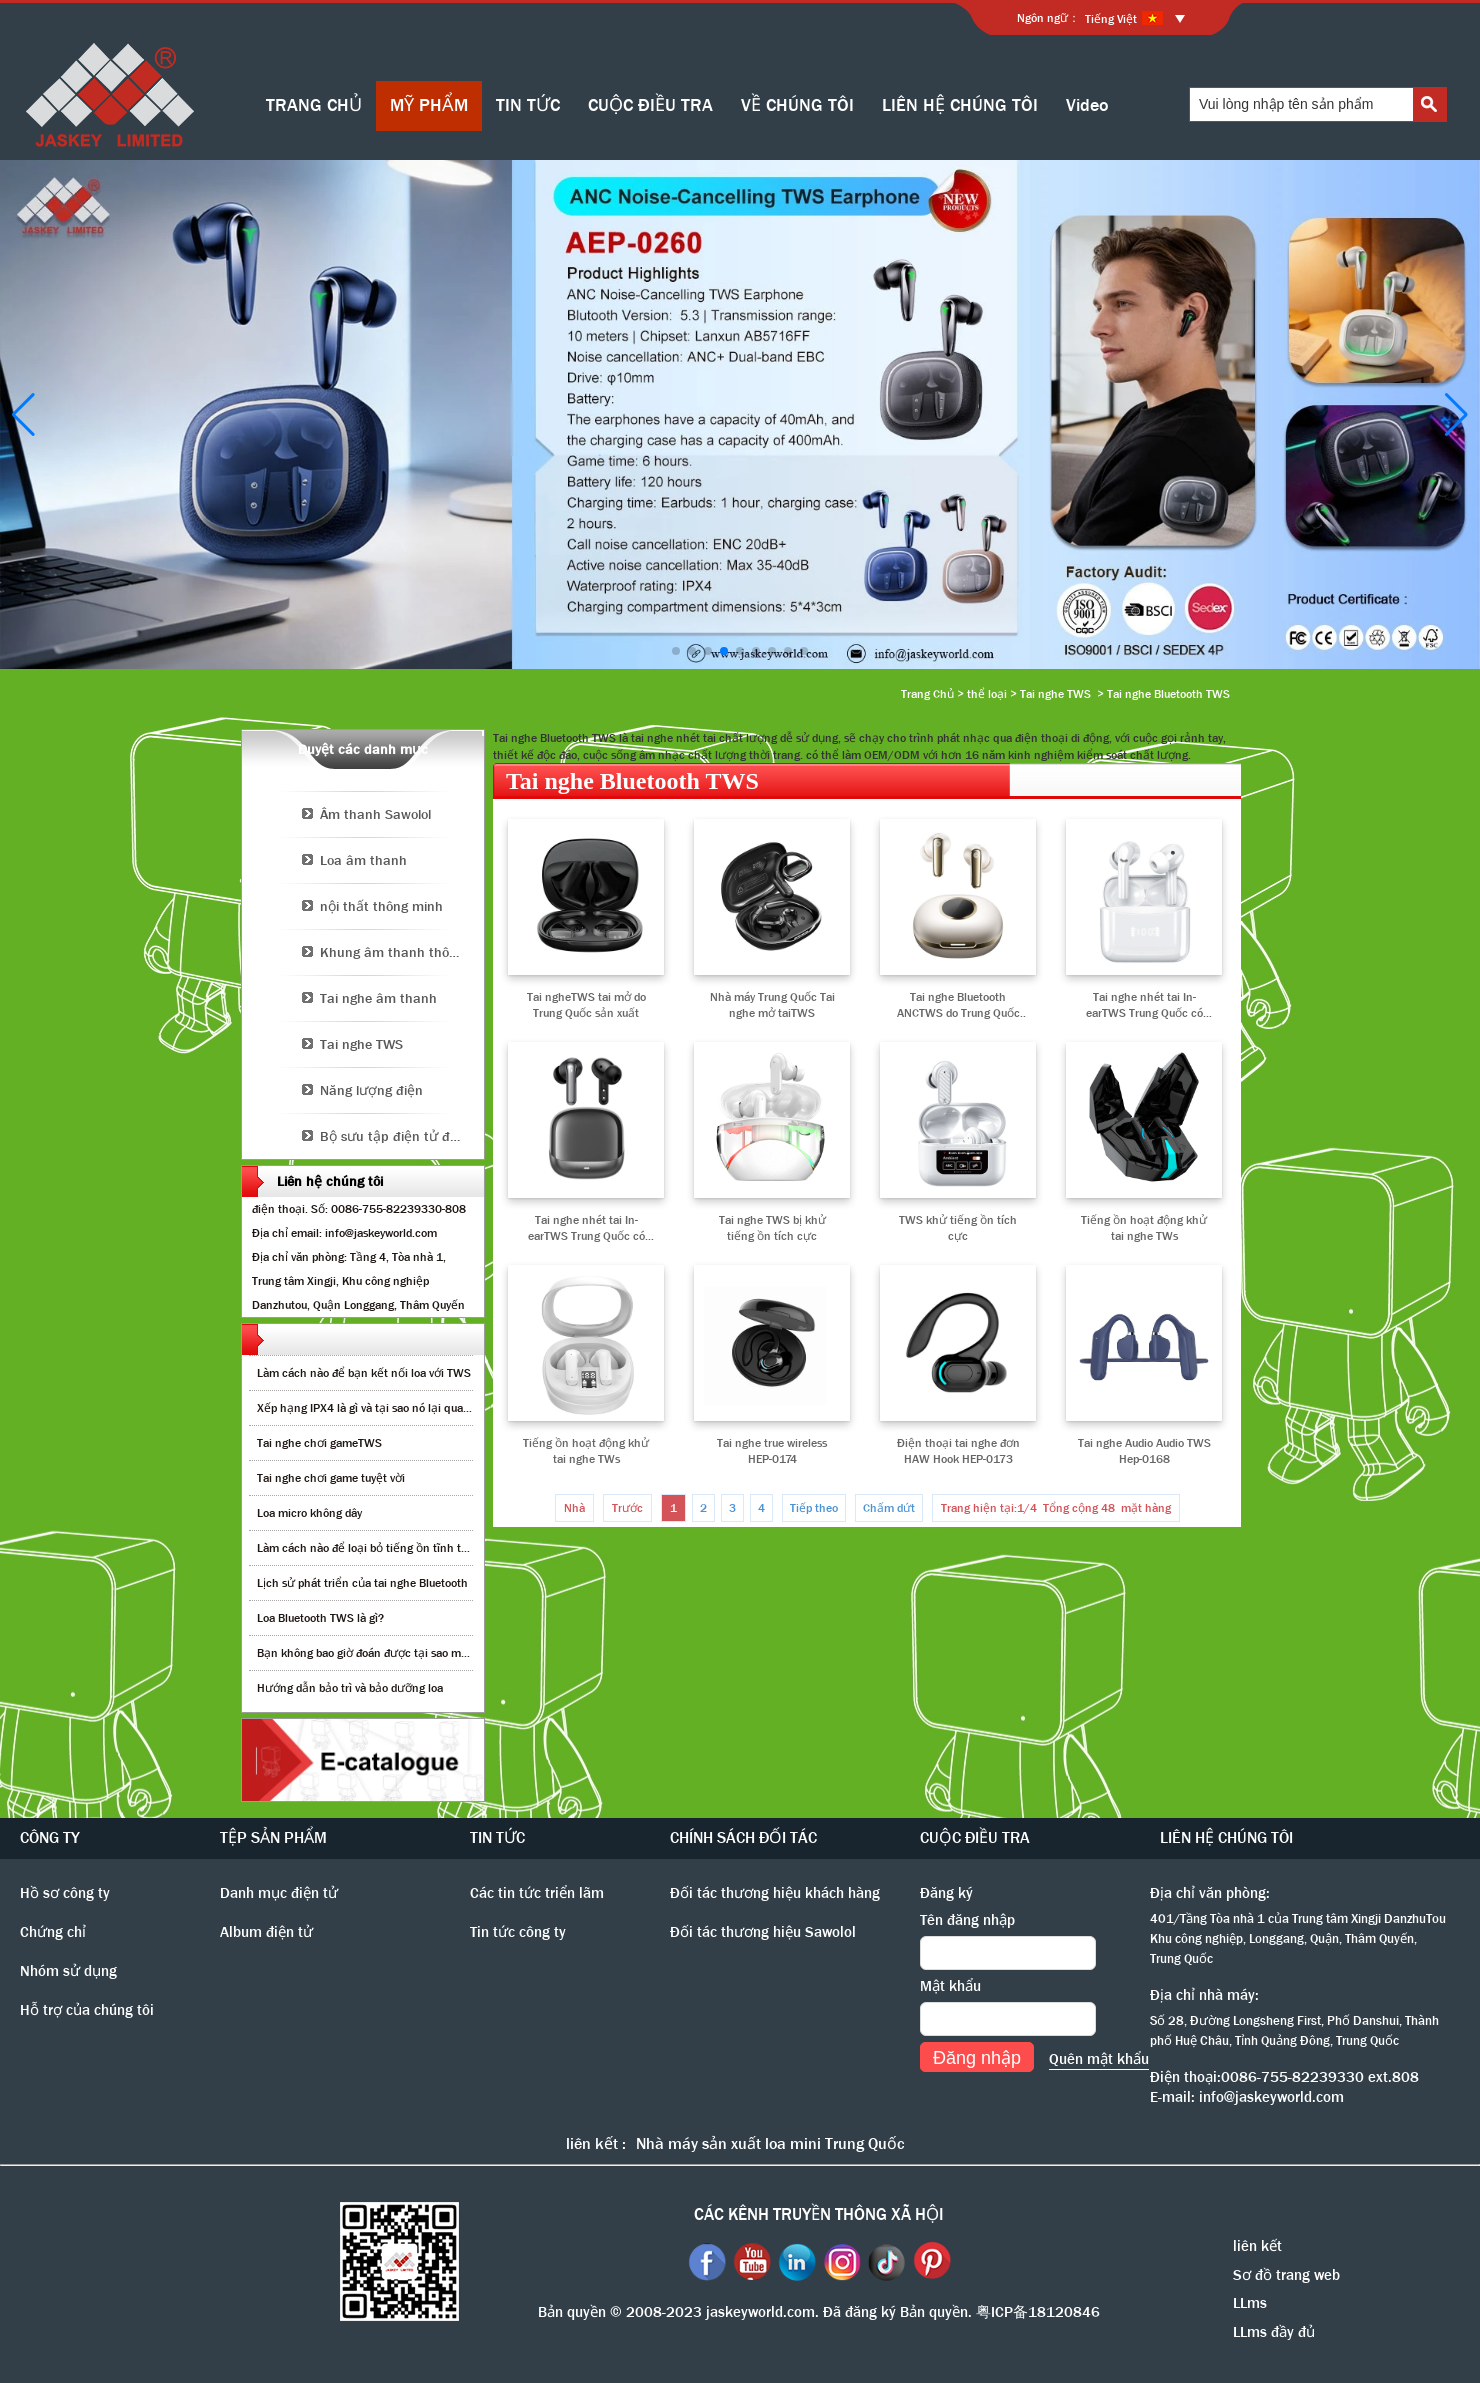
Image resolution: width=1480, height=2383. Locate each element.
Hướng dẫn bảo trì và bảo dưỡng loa (350, 1688)
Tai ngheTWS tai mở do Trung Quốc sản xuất (586, 1005)
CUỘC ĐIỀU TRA (650, 105)
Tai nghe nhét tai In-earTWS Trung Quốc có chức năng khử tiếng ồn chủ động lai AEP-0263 (1144, 1005)
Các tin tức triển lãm (537, 1893)
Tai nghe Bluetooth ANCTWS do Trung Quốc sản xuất (958, 1005)
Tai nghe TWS (1055, 694)
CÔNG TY (50, 1837)
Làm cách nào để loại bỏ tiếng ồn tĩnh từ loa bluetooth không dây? (428, 1548)
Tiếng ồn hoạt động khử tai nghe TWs (1144, 1228)
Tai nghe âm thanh (378, 998)
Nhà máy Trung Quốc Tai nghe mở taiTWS (772, 1005)
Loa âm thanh (363, 860)
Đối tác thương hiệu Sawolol (763, 1932)
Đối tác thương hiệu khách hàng (775, 1893)
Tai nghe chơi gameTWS (319, 1443)
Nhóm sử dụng (68, 1971)
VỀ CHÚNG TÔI (797, 105)
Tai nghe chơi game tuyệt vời (331, 1478)
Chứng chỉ (53, 1932)
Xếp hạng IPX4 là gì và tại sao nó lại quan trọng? (382, 1408)
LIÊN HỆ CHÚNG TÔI (960, 105)
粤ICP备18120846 (1038, 2312)
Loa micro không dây (309, 1513)
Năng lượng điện (371, 1090)
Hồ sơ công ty (65, 1893)
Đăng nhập (977, 2058)
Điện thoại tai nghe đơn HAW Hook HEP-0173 (958, 1451)
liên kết (1257, 2246)
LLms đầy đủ (1274, 2332)
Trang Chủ (927, 694)
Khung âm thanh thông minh (402, 952)
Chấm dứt (889, 1508)
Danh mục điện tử (279, 1893)
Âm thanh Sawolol (375, 814)
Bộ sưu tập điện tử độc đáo (402, 1136)
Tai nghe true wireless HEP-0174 (772, 1451)
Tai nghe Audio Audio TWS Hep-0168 (1144, 1451)
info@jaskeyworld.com (1271, 2097)
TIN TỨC (528, 105)
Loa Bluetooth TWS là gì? (320, 1618)
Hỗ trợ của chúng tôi (87, 2010)
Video (1087, 105)
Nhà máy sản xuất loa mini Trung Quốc (770, 2143)
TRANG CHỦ (314, 105)
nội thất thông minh (381, 906)
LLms (1250, 2303)
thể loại (987, 694)
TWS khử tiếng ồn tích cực (958, 1228)
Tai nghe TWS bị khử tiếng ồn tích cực (772, 1228)
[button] (676, 651)
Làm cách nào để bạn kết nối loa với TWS (364, 1373)
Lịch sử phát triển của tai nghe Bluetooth (362, 1583)
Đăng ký (946, 1893)
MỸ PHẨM (429, 105)
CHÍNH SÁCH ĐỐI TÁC (743, 1837)
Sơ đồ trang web (1286, 2275)
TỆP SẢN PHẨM (273, 1837)
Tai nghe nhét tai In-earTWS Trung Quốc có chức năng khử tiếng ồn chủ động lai (586, 1228)
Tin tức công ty (518, 1932)
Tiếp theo (814, 1508)
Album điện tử (266, 1932)
